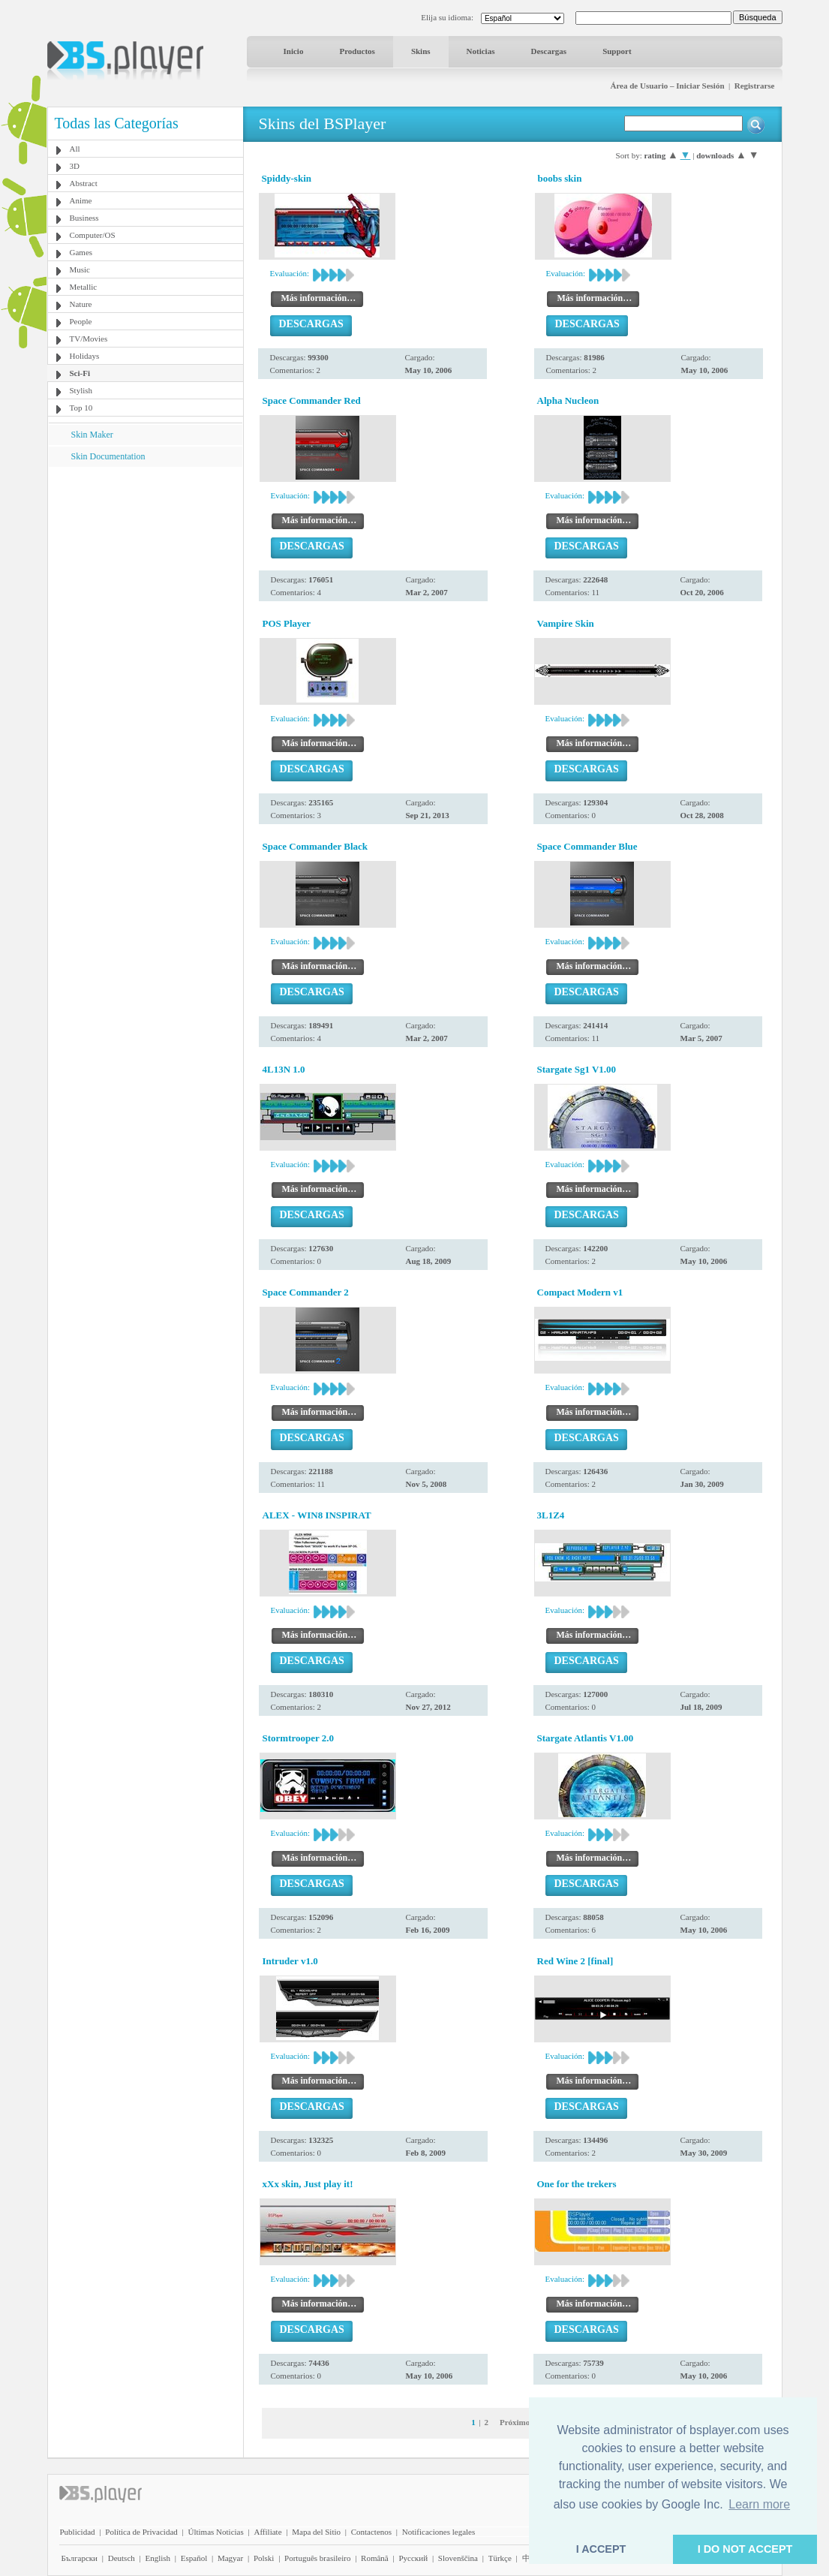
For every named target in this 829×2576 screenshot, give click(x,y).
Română (375, 2557)
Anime (81, 200)
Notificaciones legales (438, 2531)
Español (194, 2557)
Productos (356, 51)
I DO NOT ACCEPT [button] (745, 2549)
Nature (81, 303)
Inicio (294, 51)
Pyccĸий (413, 2557)
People (81, 321)
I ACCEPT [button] (601, 2549)
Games (81, 252)
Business (84, 217)
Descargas (548, 51)
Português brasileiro (317, 2557)
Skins (421, 51)
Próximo (515, 2422)
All (75, 148)
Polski (264, 2557)
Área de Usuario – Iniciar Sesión (667, 85)
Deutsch (121, 2557)
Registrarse (754, 85)
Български (80, 2557)
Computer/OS (93, 234)
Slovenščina (458, 2557)
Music (80, 269)
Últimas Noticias (216, 2531)
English (157, 2557)
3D (75, 165)
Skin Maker (92, 434)
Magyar (230, 2557)
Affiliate (267, 2531)
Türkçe (500, 2557)
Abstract (84, 183)
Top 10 (81, 407)
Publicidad (77, 2531)
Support (617, 51)
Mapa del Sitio (316, 2531)
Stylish (81, 390)
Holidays (85, 355)
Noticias (481, 51)
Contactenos (371, 2531)
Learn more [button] (759, 2504)
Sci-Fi (80, 373)
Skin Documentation (108, 456)
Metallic (84, 286)
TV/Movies (89, 338)
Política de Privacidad (141, 2531)
